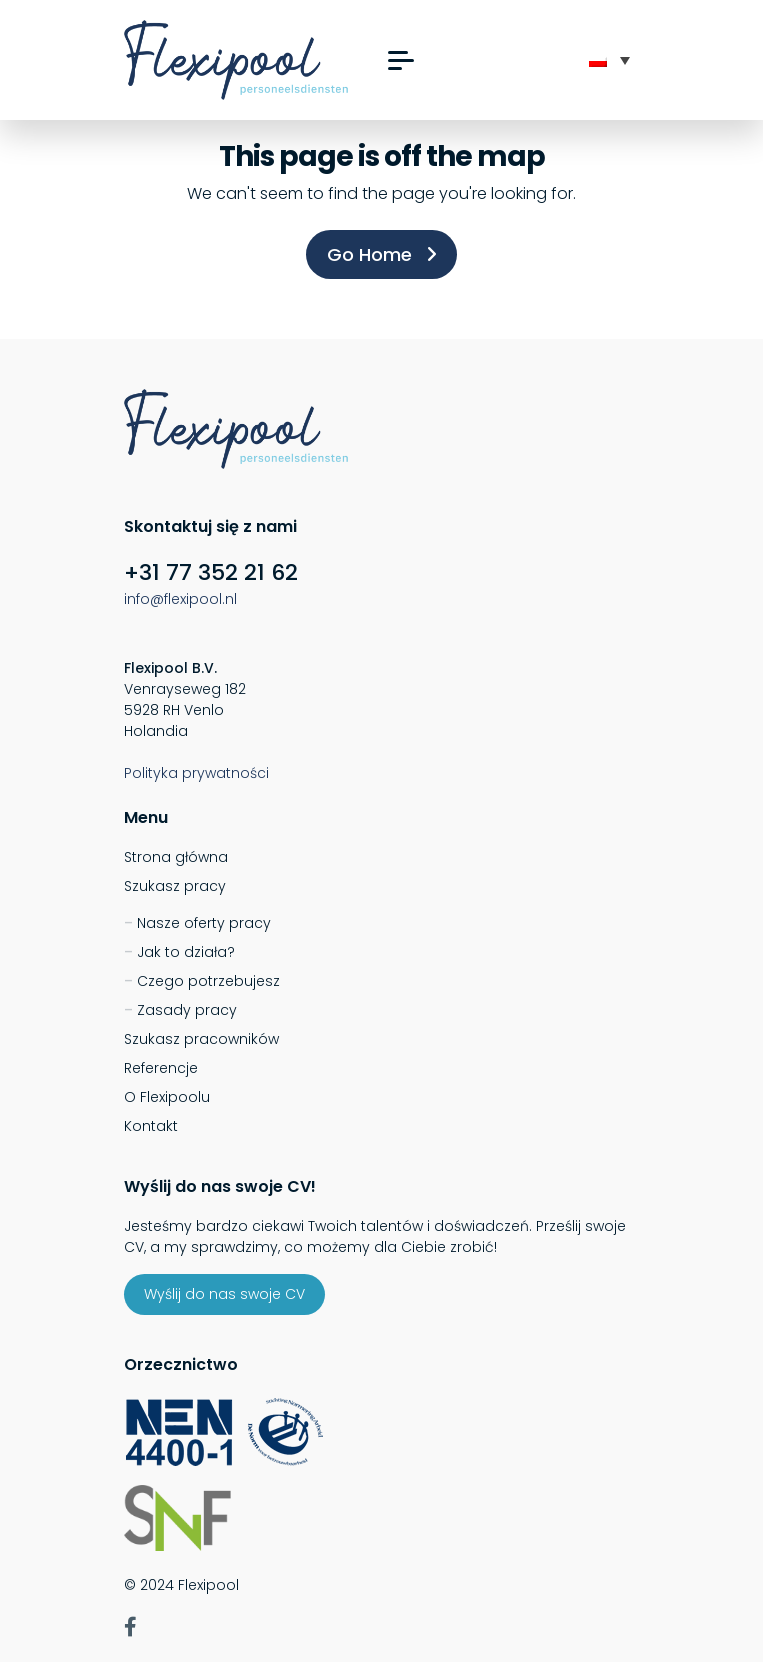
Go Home (381, 254)
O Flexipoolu (167, 1097)
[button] (401, 60)
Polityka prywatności (196, 773)
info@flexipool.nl (180, 599)
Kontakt (151, 1126)
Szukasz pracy (175, 886)
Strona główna (176, 857)
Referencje (161, 1068)
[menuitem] (609, 60)
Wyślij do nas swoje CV (224, 1294)
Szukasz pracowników (201, 1039)
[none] (609, 60)
